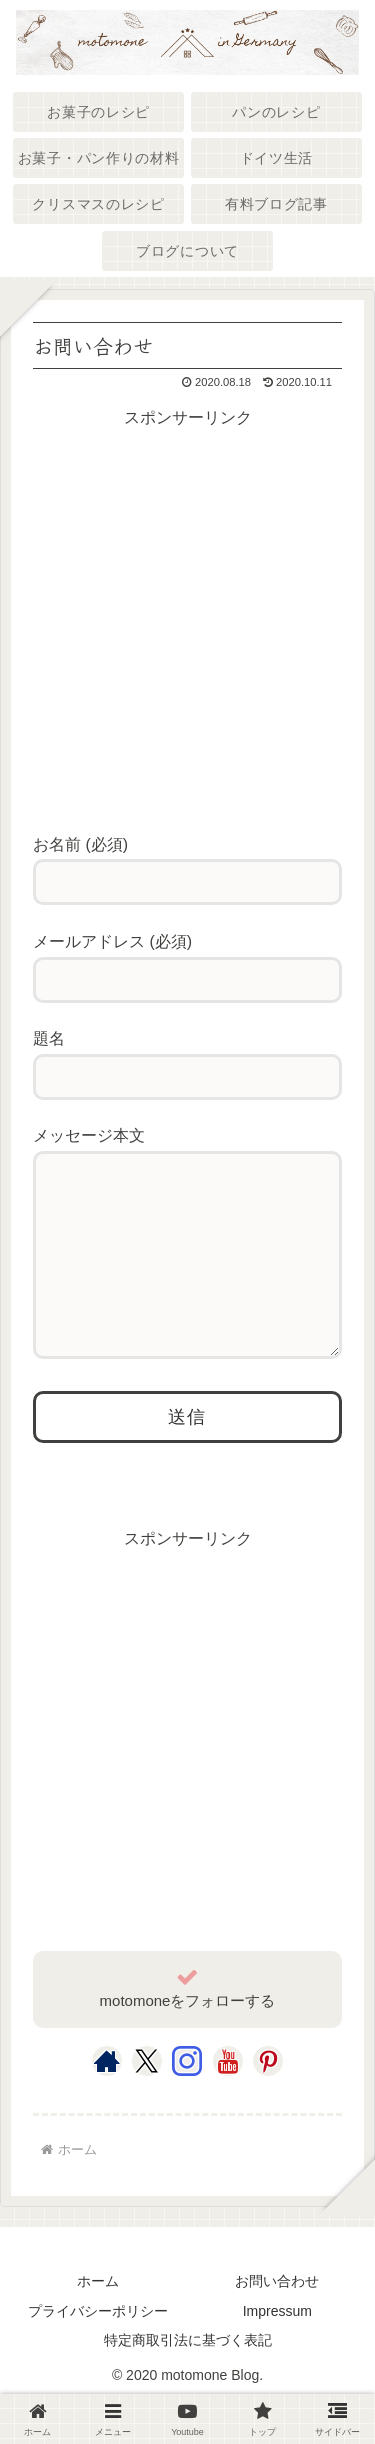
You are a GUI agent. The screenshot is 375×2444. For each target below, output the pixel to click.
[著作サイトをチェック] (107, 2101)
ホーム (98, 2321)
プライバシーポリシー (98, 2351)
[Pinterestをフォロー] (268, 2101)
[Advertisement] (187, 620)
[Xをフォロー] (146, 2101)
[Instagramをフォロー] (187, 2101)
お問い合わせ (277, 2321)
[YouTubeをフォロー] (228, 2101)
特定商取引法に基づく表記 (188, 2380)
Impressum (277, 2351)
